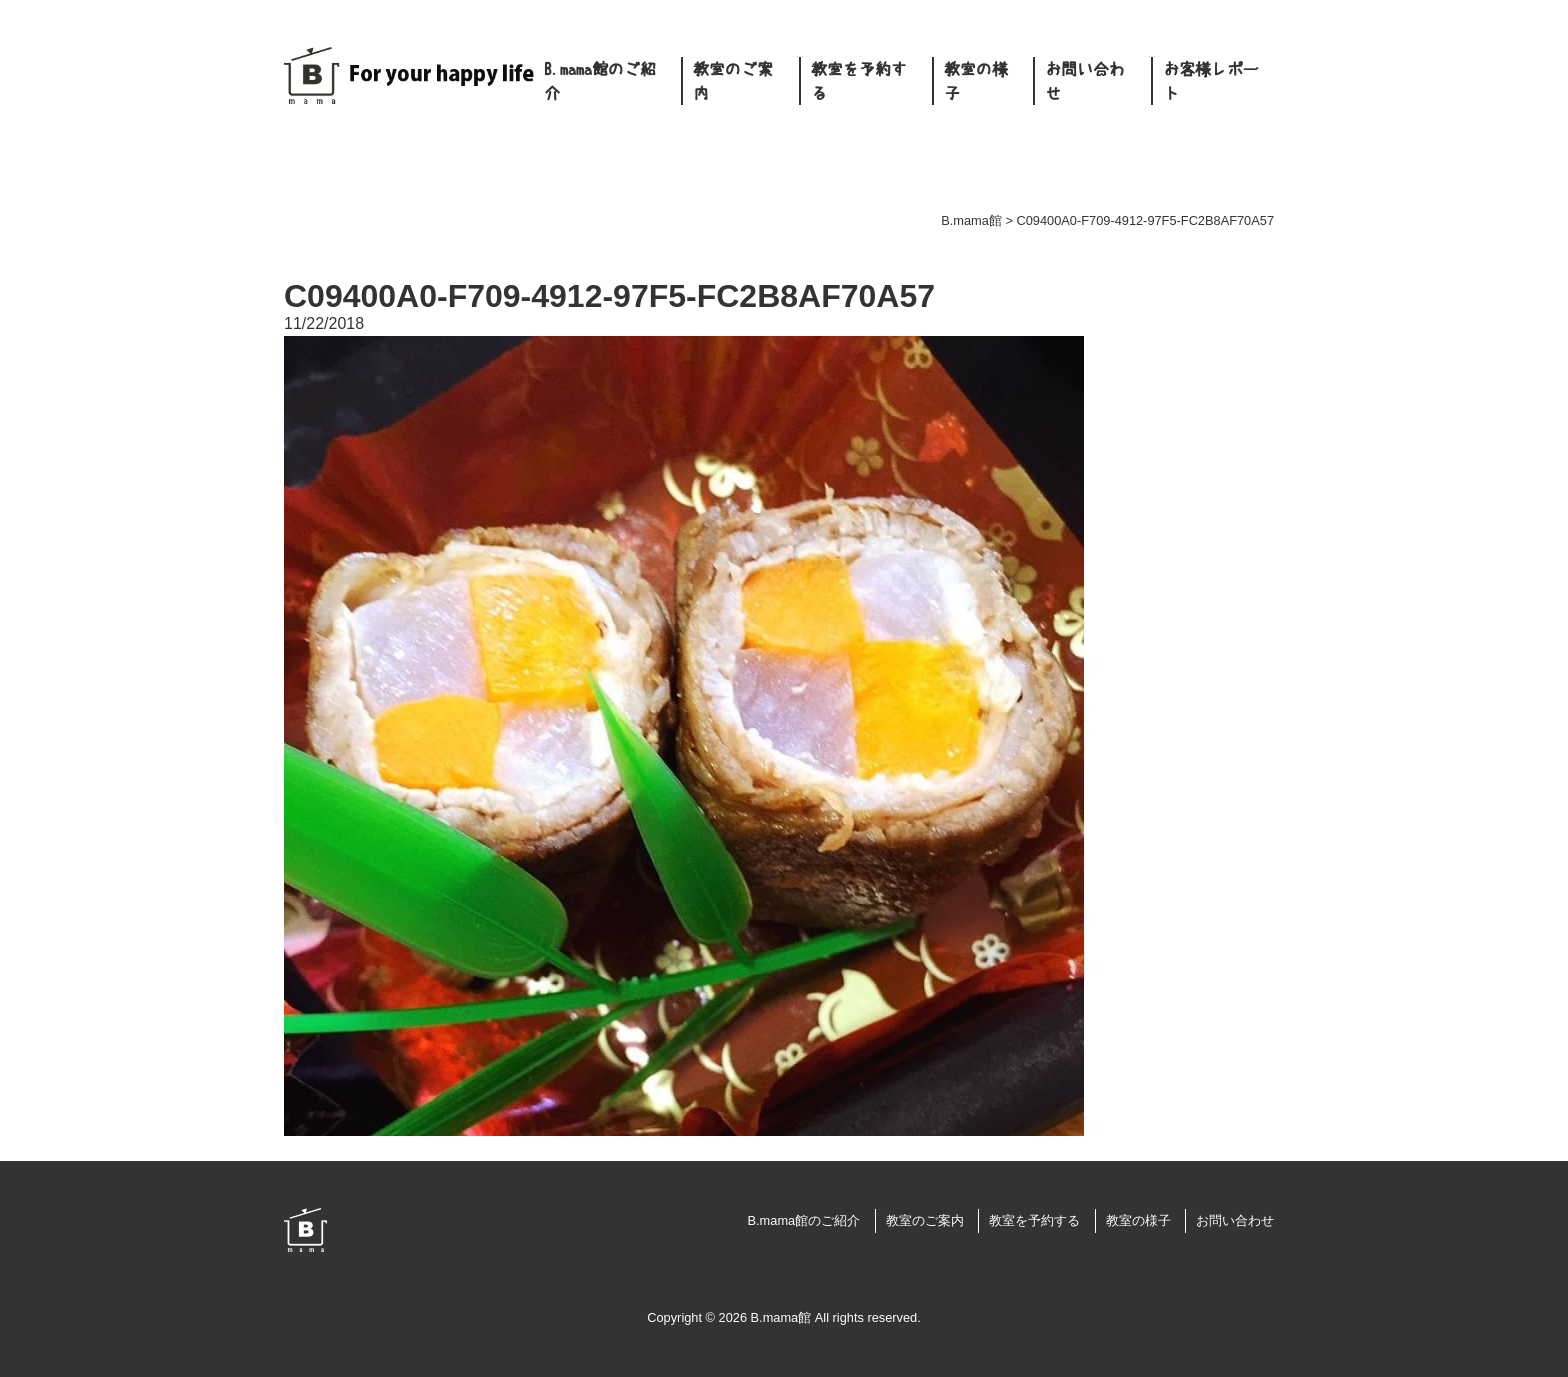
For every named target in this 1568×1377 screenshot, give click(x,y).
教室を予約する (859, 81)
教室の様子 (976, 81)
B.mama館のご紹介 (600, 81)
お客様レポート (1211, 81)
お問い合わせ (1085, 81)
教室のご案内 (733, 81)
